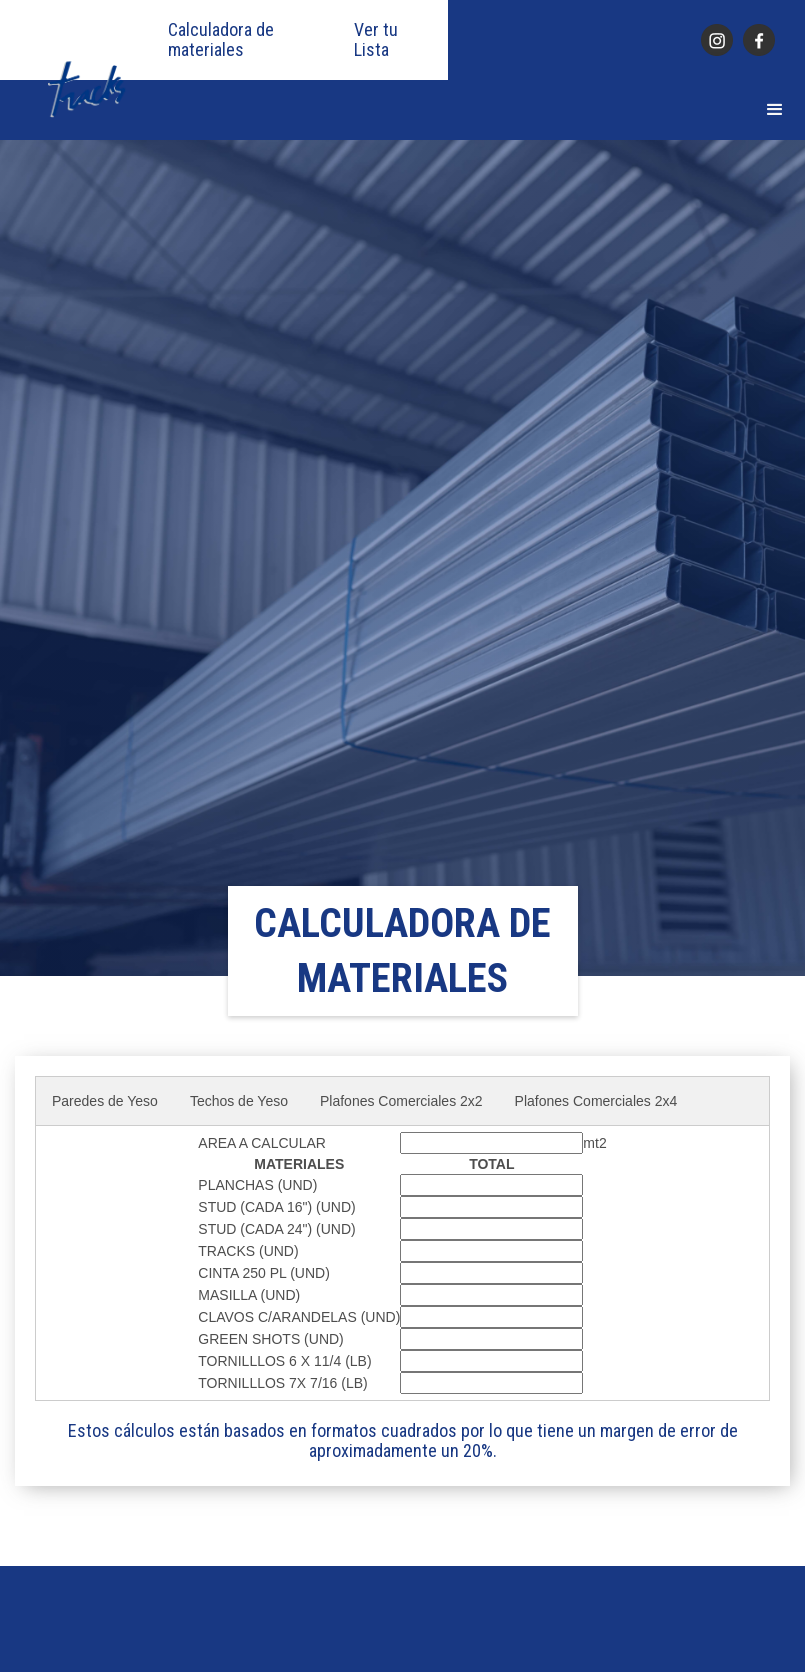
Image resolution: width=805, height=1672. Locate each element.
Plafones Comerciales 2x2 (401, 1101)
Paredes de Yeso (105, 1101)
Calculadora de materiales (221, 40)
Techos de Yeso (239, 1101)
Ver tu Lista (376, 40)
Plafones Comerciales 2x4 (596, 1101)
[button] (775, 110)
